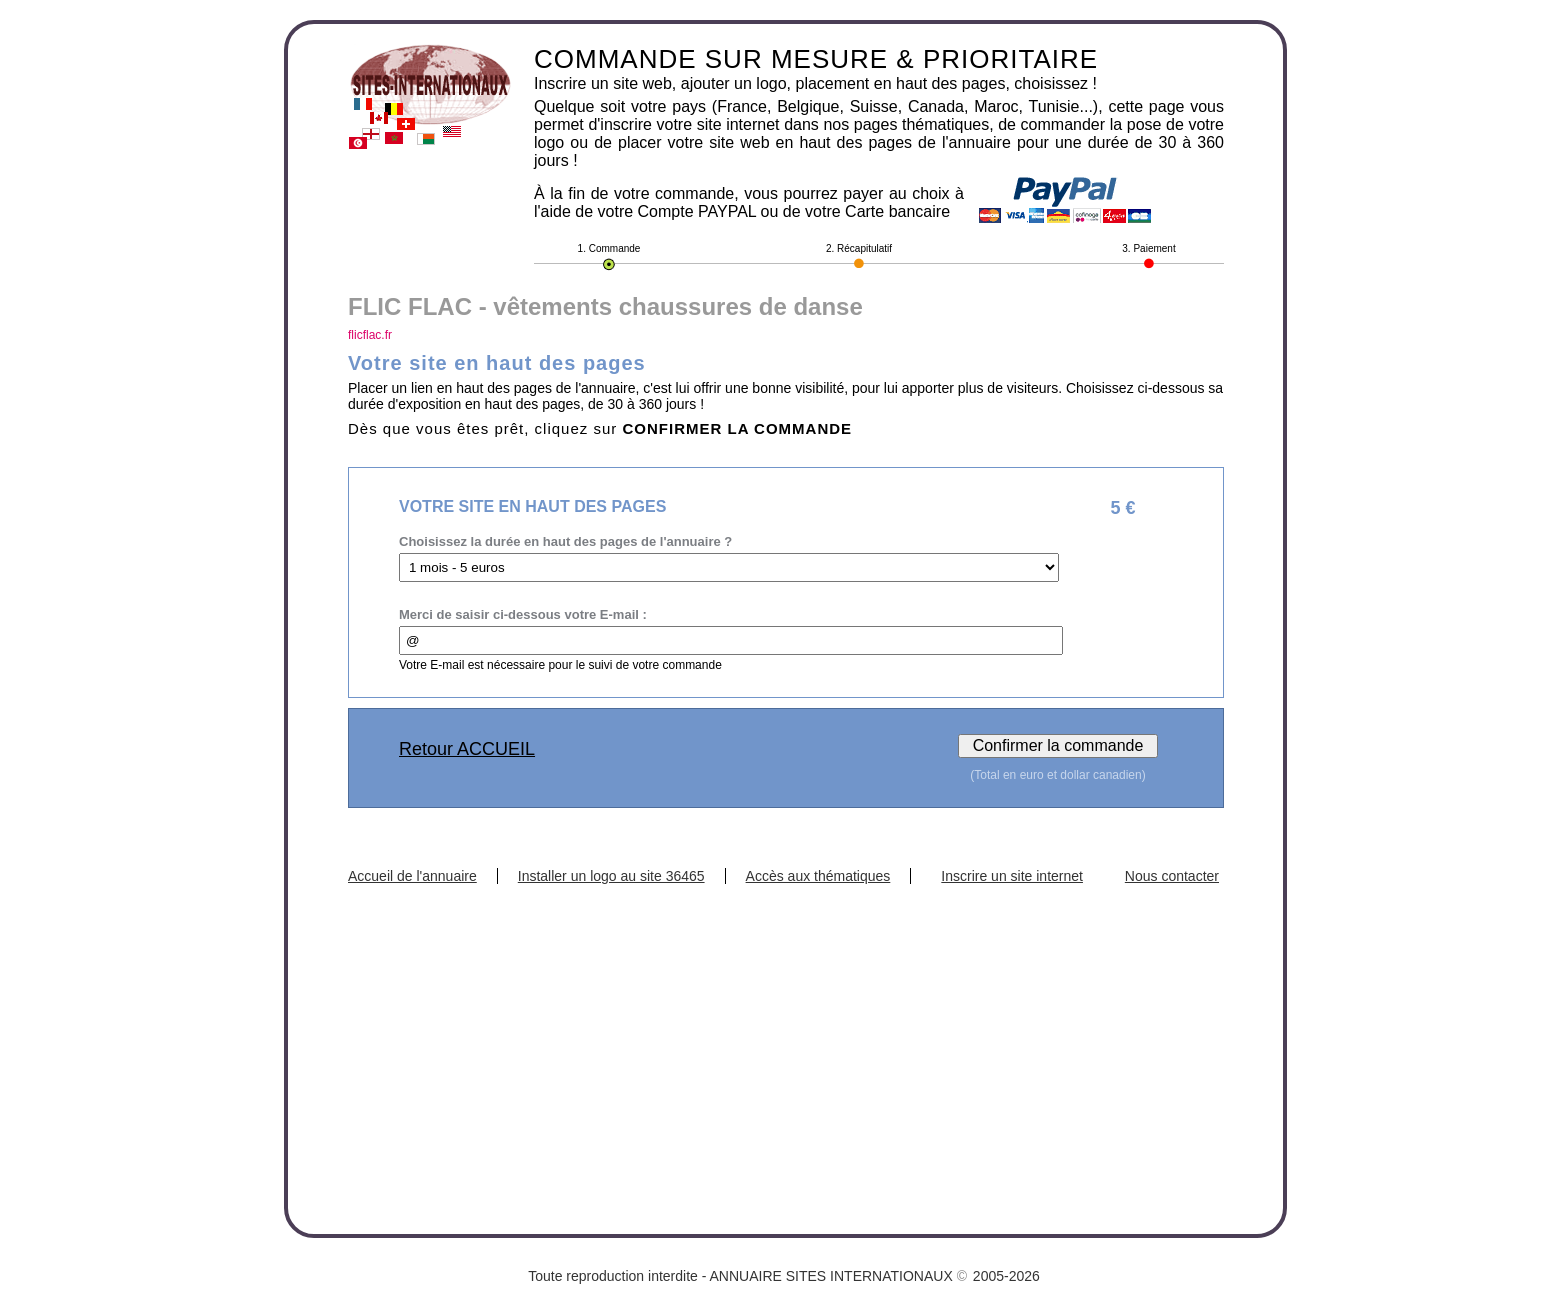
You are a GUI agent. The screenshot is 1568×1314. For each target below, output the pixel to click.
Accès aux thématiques (818, 876)
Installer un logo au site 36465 (611, 876)
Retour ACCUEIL (467, 749)
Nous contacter (1172, 876)
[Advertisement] (786, 1034)
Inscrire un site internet (1012, 876)
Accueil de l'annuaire (412, 876)
